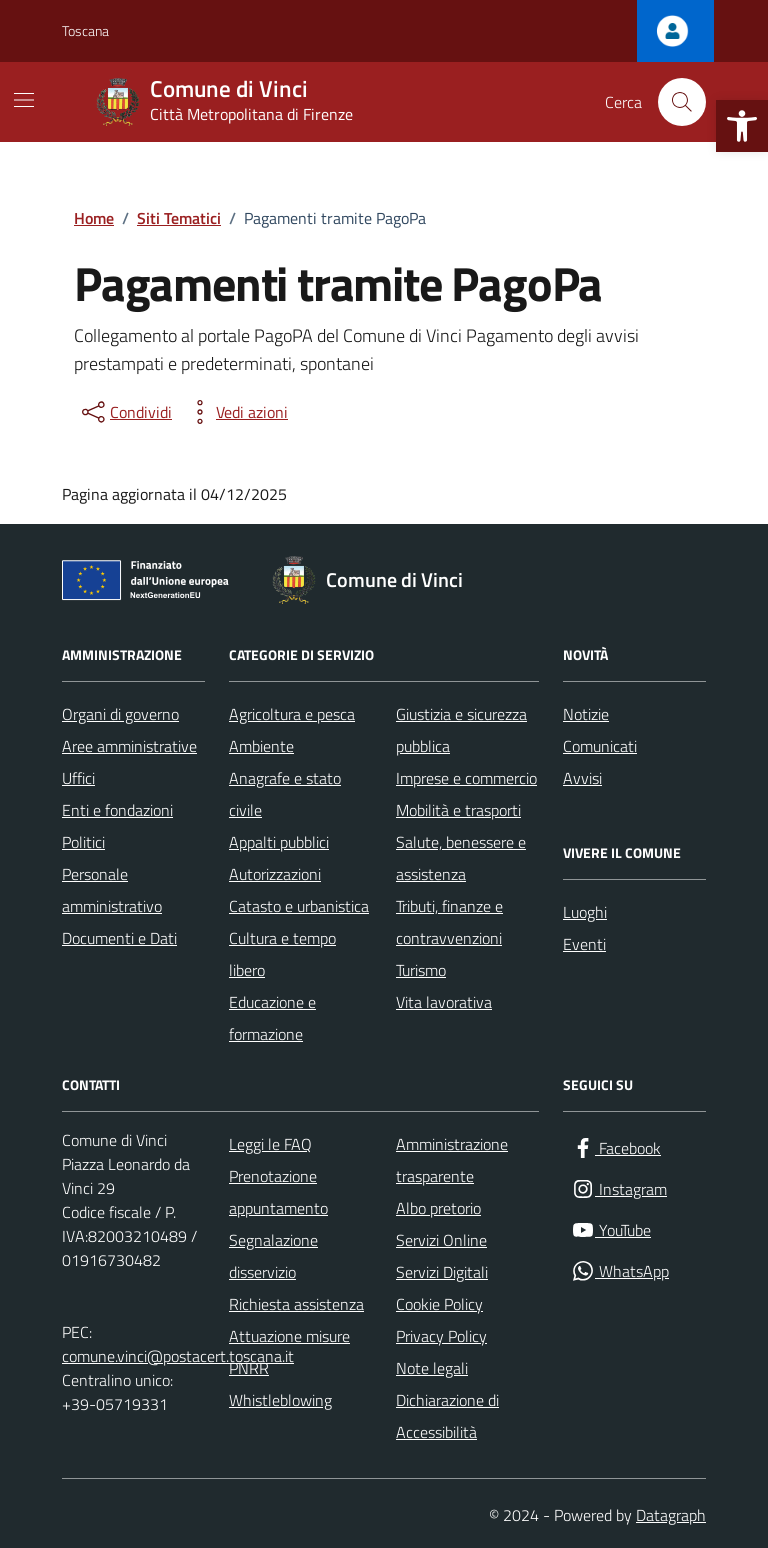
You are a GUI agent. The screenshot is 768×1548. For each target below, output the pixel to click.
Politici (83, 842)
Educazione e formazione (272, 1018)
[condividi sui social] (125, 412)
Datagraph (671, 1515)
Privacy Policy (441, 1336)
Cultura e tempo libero (282, 954)
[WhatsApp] (620, 1271)
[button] (742, 126)
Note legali (432, 1368)
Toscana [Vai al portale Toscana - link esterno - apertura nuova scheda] (85, 30)
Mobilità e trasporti (458, 810)
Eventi (584, 944)
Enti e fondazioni (117, 810)
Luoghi (585, 912)
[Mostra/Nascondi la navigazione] (24, 100)
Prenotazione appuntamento (278, 1192)
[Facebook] (616, 1148)
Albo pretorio (438, 1208)
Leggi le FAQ (270, 1144)
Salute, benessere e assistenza (461, 858)
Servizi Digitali (442, 1272)
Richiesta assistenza (296, 1304)
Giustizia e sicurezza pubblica (461, 730)
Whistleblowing (280, 1400)
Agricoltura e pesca (292, 714)
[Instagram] (619, 1189)
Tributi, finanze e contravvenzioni (449, 922)
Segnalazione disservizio (273, 1256)
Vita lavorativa (444, 1002)
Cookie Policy (439, 1304)
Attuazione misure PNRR (289, 1352)
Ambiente (261, 746)
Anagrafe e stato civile (285, 794)
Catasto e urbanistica (299, 906)
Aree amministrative (129, 746)
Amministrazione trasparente (452, 1160)
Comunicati (600, 746)
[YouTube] (611, 1230)
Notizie (586, 714)
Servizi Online (441, 1240)
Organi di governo (120, 714)
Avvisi (582, 778)
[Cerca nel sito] (682, 102)
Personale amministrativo (112, 890)
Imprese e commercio (466, 778)
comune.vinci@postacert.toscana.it (178, 1356)
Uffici (78, 778)
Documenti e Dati (119, 938)
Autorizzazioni (275, 874)
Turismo (421, 970)
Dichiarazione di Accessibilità (447, 1416)
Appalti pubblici (279, 842)
